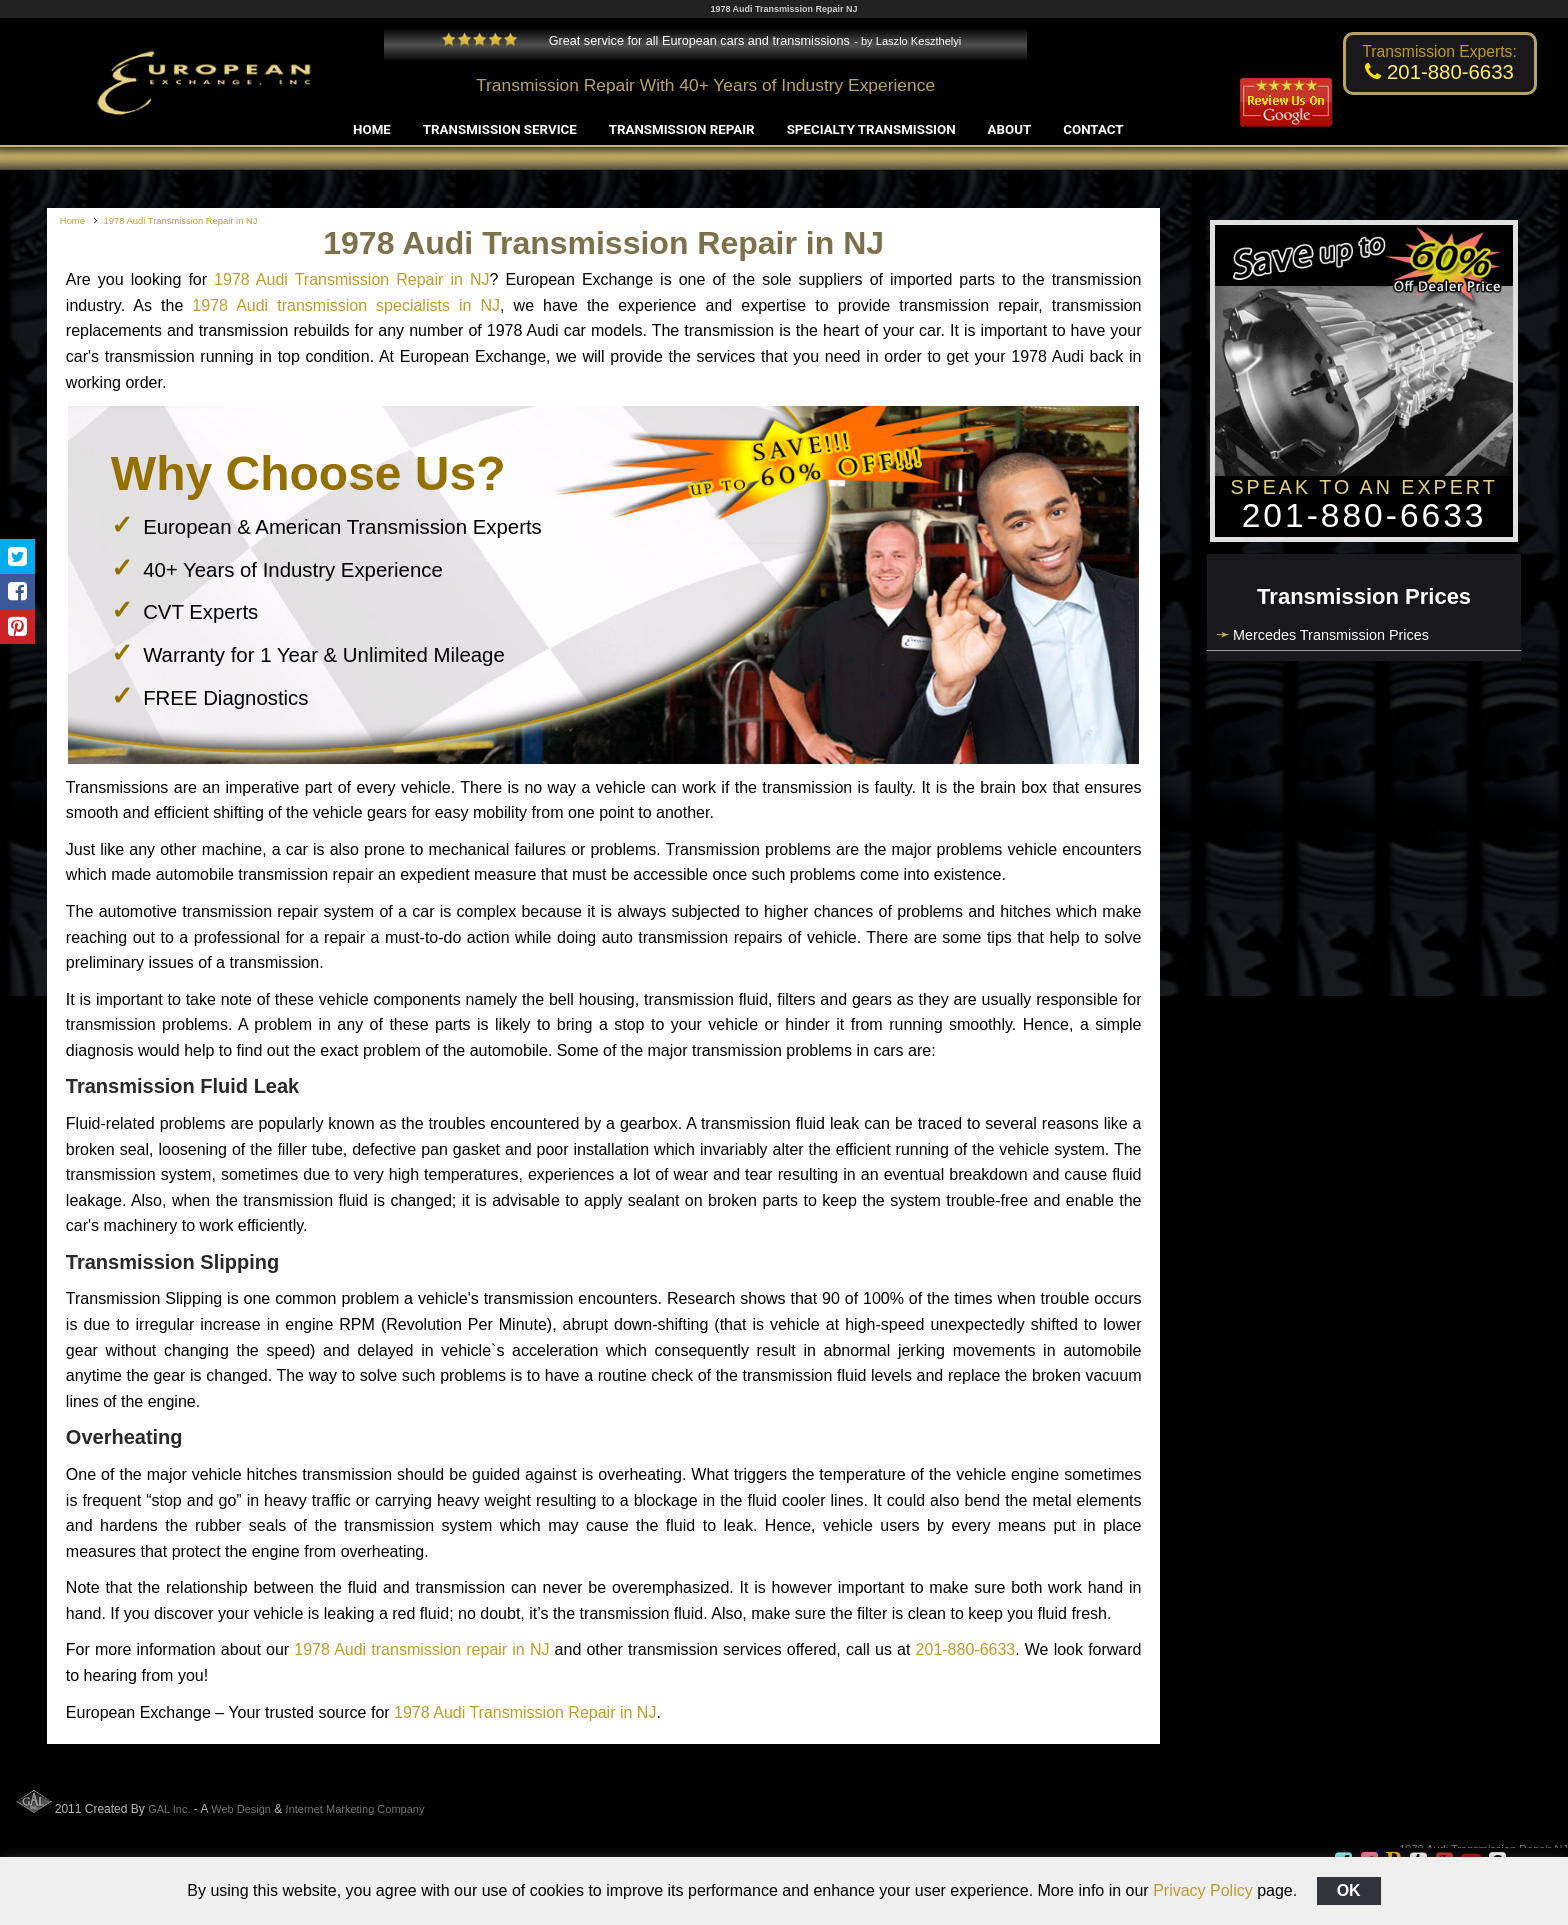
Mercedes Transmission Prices (1331, 635)
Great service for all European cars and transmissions (645, 41)
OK (1349, 1890)
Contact (1093, 129)
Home (372, 129)
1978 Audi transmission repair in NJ (421, 1649)
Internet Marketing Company (355, 1809)
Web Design (241, 1809)
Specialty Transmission (871, 129)
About (1010, 129)
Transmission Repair (682, 129)
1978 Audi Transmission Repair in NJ (351, 279)
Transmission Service (500, 129)
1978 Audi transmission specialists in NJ (346, 305)
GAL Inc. (169, 1809)
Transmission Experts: (1439, 51)
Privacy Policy (1203, 1890)
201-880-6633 (966, 1649)
